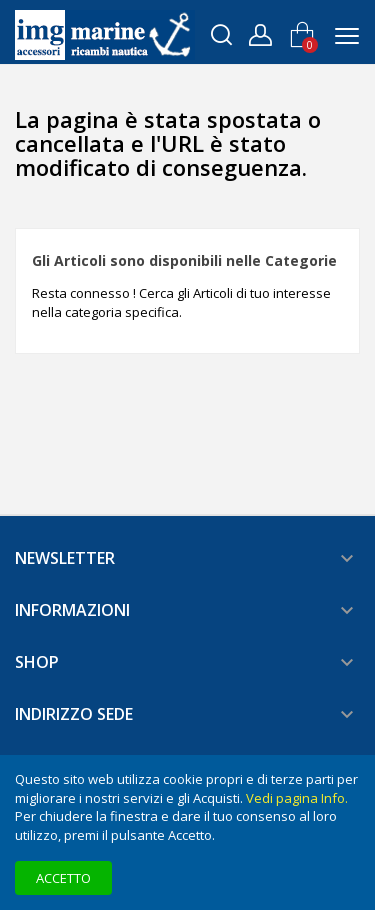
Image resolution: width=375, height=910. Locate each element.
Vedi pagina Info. (297, 798)
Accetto (63, 878)
